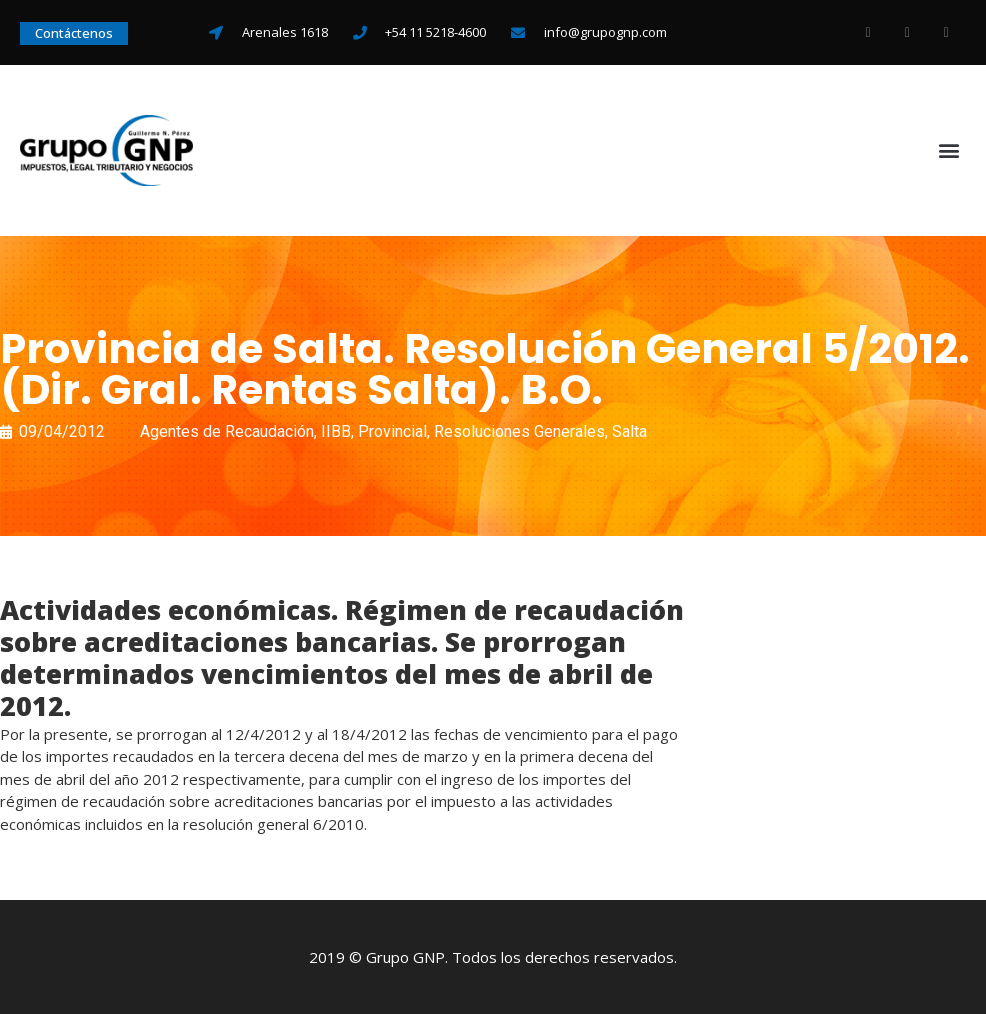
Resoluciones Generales (519, 431)
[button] (949, 150)
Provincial (392, 431)
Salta (629, 431)
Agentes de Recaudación (227, 431)
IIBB (336, 431)
